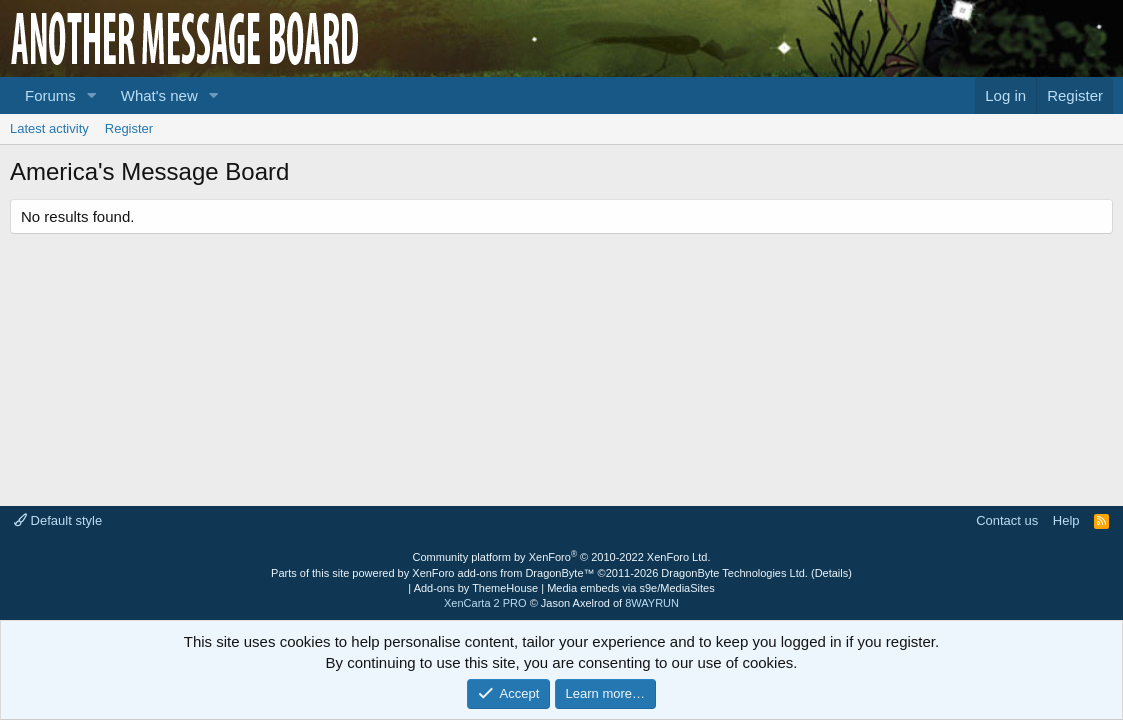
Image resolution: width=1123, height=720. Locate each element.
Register (129, 128)
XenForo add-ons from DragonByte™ (503, 573)
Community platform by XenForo (562, 557)
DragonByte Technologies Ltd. (734, 573)
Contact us (1007, 520)
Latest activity (49, 128)
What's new (159, 95)
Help (1066, 520)
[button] (92, 95)
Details (832, 573)
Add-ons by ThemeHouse (476, 588)
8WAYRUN (652, 603)
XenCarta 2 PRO (485, 603)
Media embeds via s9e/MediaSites (631, 588)
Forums (50, 95)
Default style (58, 520)
